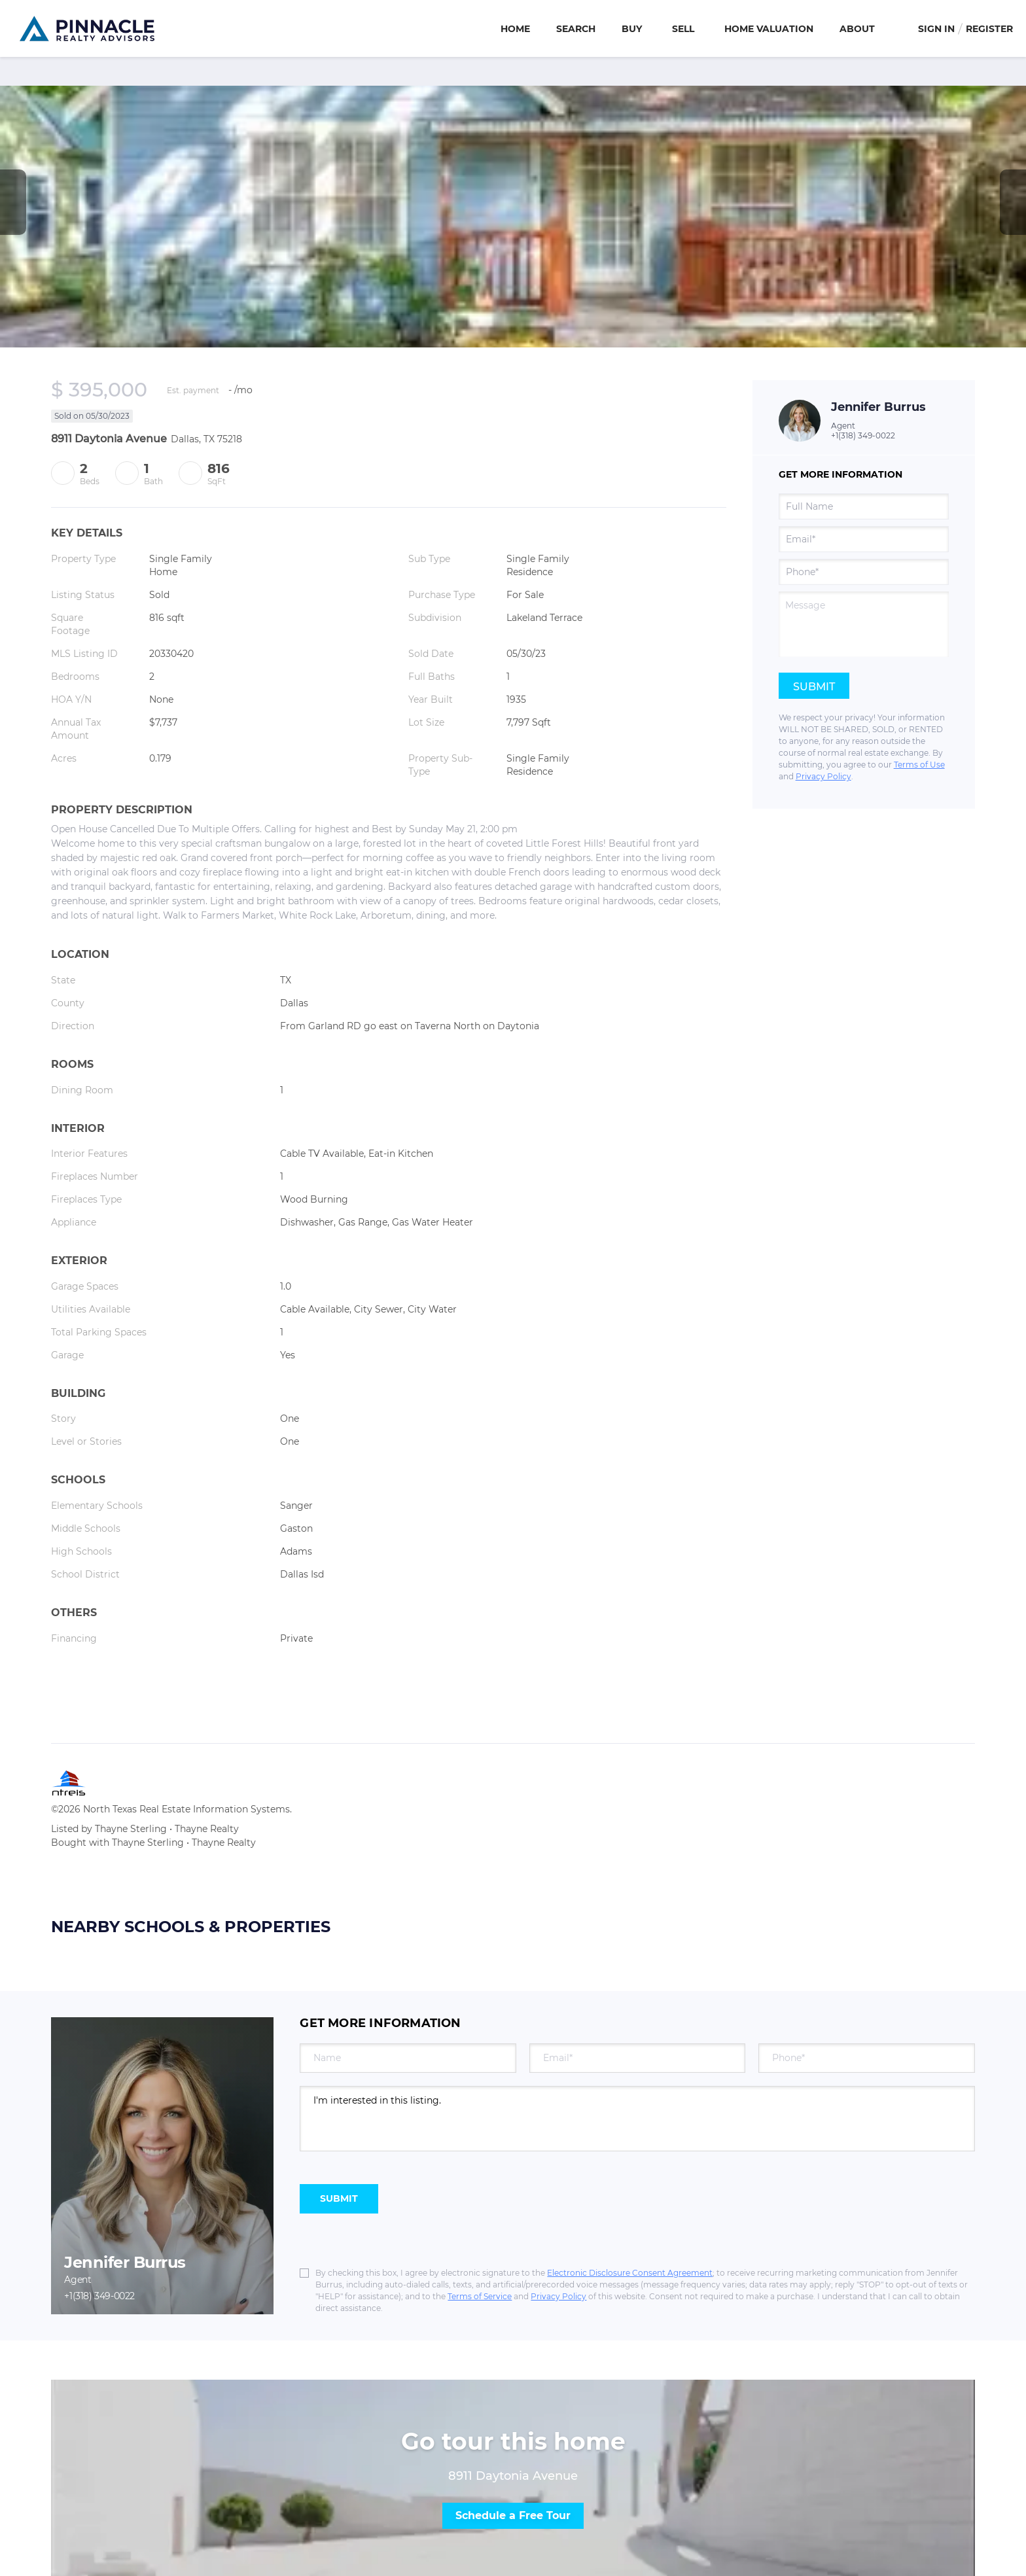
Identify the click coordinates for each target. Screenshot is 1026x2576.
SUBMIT (339, 2198)
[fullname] (864, 506)
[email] (864, 539)
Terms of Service (480, 2296)
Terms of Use (919, 764)
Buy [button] (632, 29)
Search (575, 29)
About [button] (857, 29)
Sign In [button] (936, 29)
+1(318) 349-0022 (863, 435)
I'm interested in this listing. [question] (637, 2118)
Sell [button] (683, 29)
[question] (864, 624)
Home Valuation (768, 29)
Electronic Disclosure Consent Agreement (630, 2273)
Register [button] (989, 29)
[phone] (864, 572)
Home (515, 29)
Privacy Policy (823, 776)
